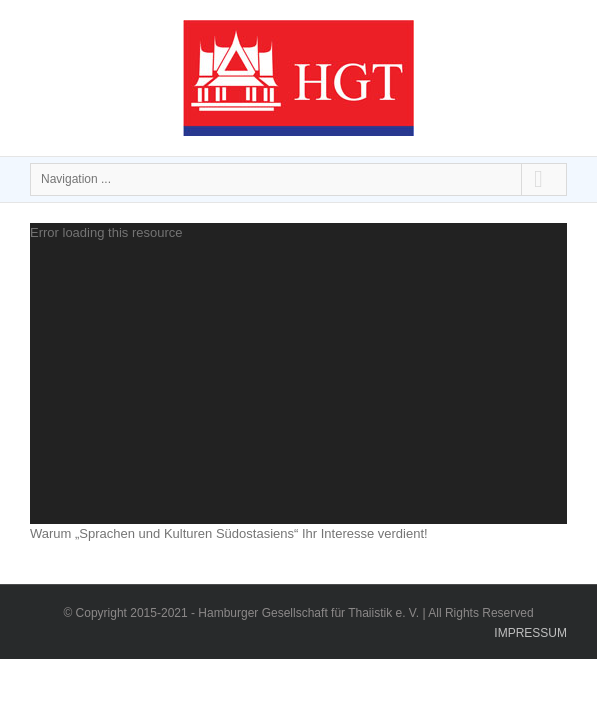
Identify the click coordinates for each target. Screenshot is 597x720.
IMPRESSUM (530, 683)
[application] (298, 373)
